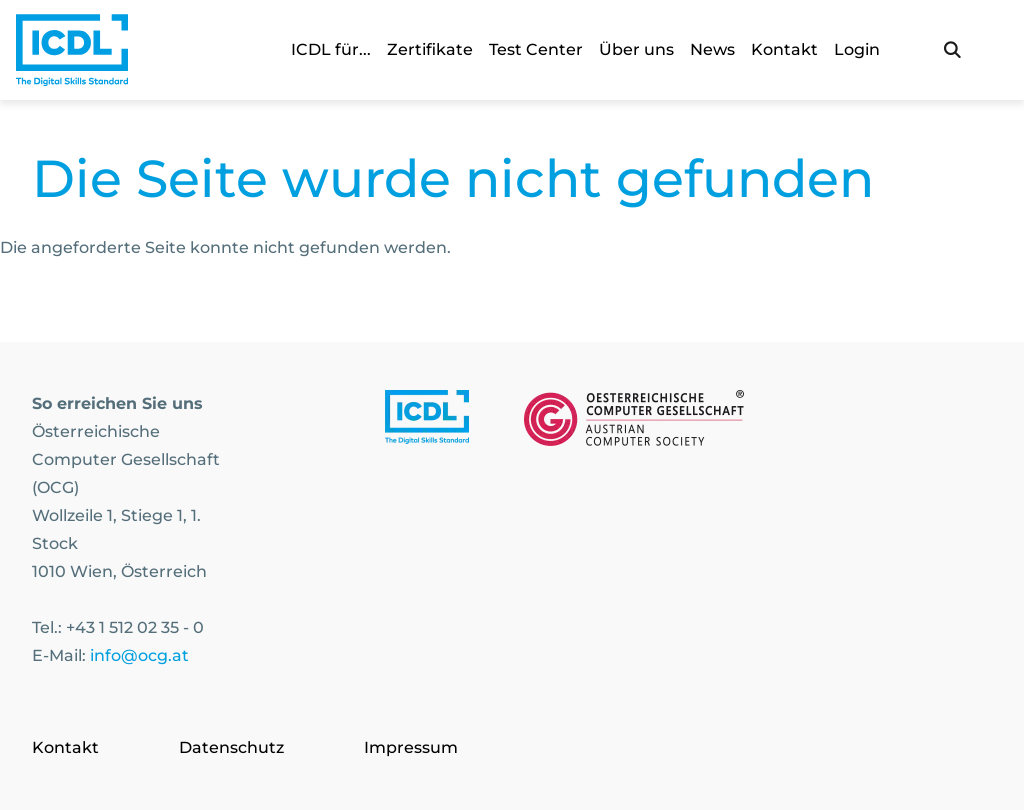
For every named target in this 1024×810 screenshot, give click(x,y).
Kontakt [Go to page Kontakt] (65, 747)
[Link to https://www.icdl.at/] (427, 422)
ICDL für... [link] (331, 49)
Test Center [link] (536, 49)
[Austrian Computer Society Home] (72, 50)
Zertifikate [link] (430, 49)
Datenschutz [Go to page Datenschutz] (231, 747)
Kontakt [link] (784, 49)
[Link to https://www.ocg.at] (634, 422)
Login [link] (857, 49)
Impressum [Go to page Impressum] (411, 747)
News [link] (712, 49)
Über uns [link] (636, 49)
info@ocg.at (139, 655)
